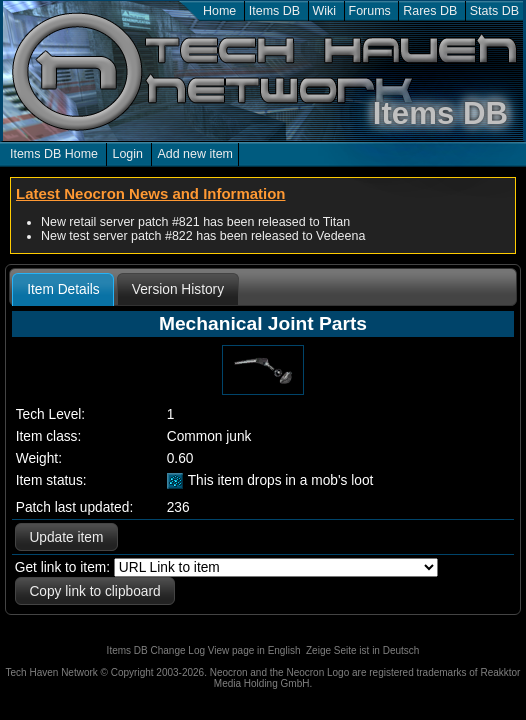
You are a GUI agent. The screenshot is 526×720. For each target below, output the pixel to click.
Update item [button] (66, 537)
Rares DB (430, 11)
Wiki (325, 11)
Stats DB (494, 11)
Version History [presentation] (178, 289)
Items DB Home (54, 154)
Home (219, 11)
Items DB (274, 11)
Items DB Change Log (156, 650)
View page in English (254, 650)
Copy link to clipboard (94, 591)
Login (127, 154)
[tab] (63, 290)
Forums (370, 11)
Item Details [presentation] (63, 289)
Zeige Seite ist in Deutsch (362, 650)
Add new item (195, 154)
